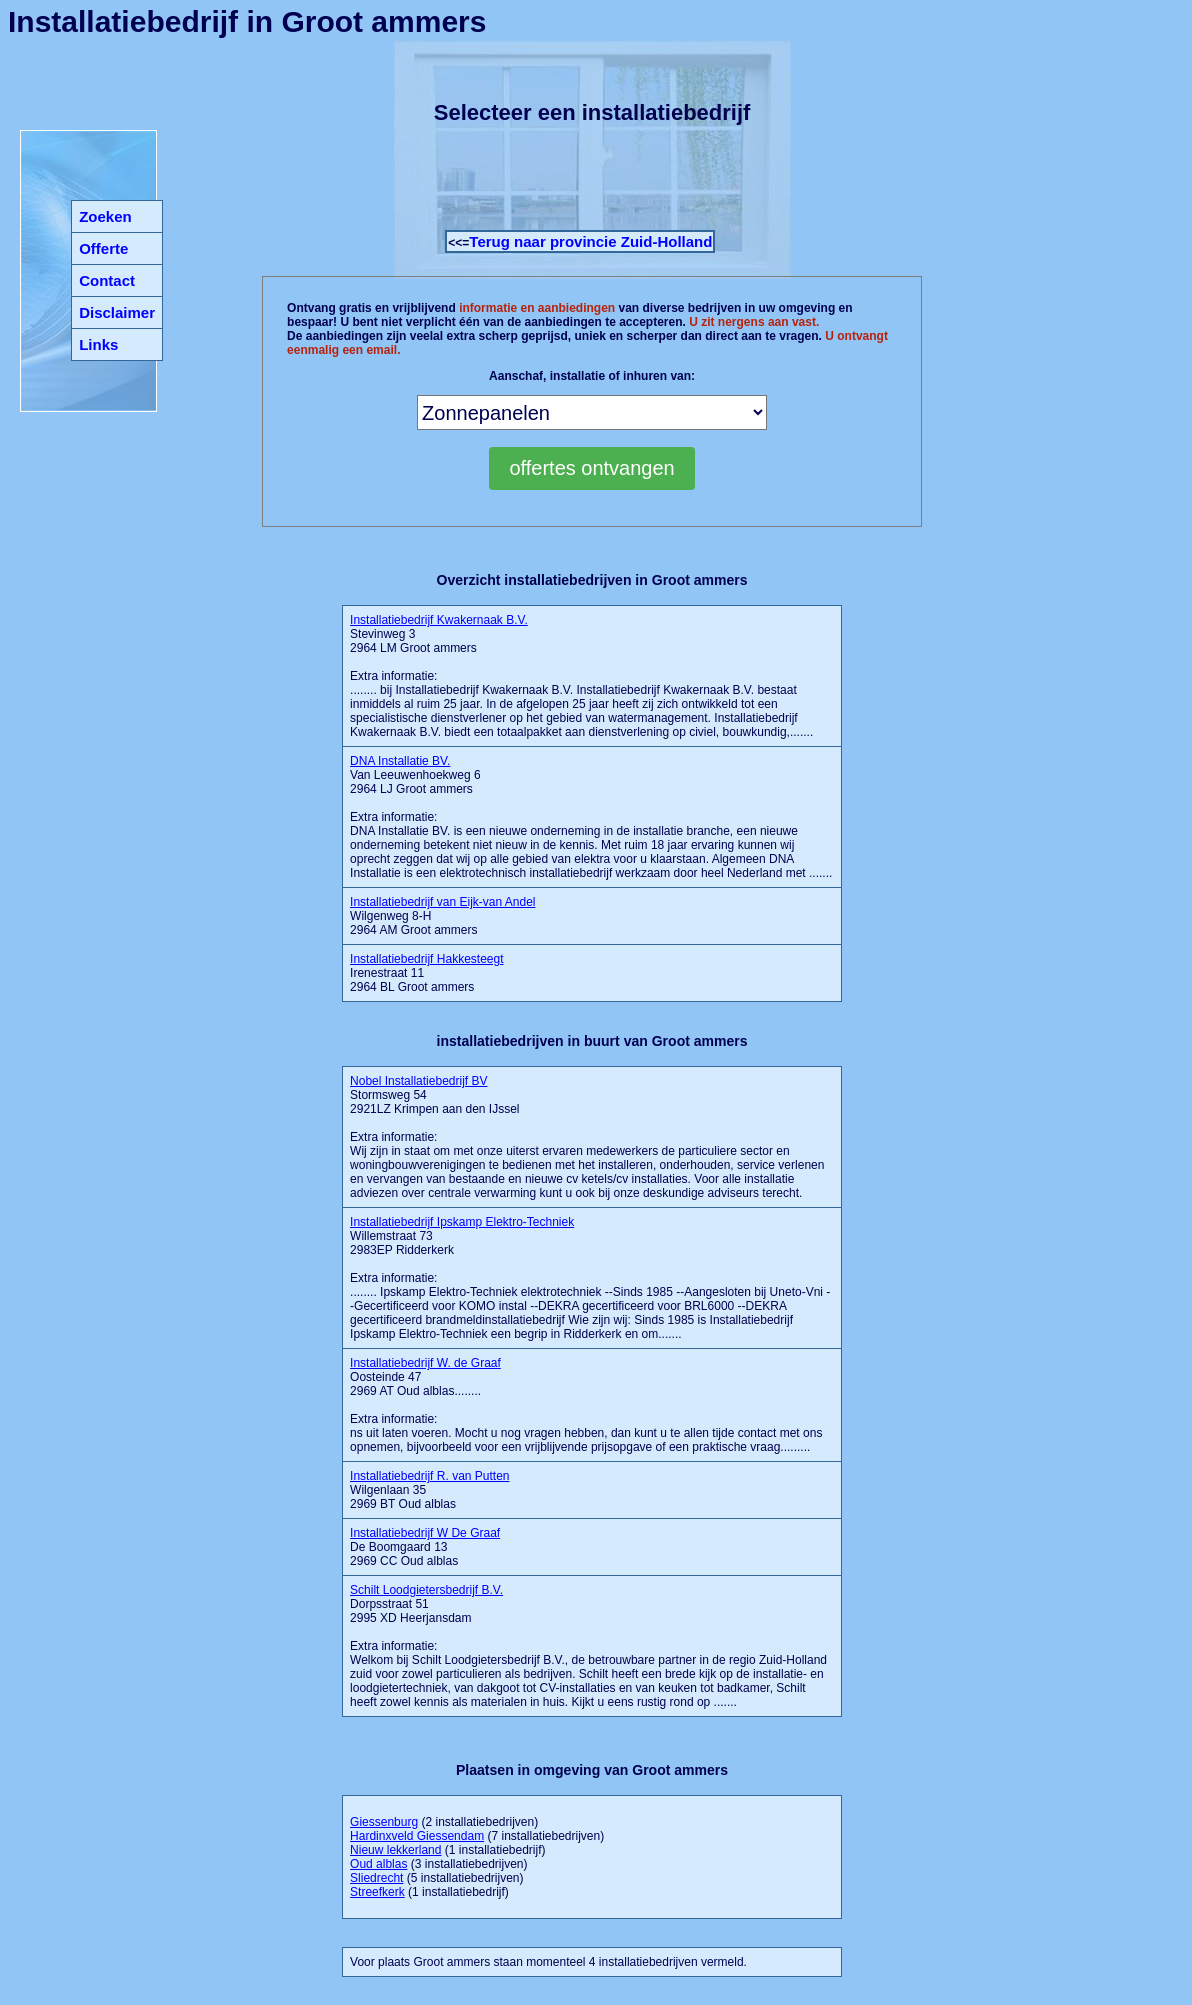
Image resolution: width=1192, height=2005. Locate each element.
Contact (107, 280)
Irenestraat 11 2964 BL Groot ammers (426, 973)
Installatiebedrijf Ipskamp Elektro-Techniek (462, 1222)
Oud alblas (378, 1864)
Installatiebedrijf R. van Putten (429, 1476)
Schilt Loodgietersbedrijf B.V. (426, 1590)
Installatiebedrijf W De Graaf (425, 1533)
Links (98, 344)
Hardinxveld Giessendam (417, 1836)
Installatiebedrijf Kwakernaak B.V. (439, 620)
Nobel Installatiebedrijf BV (418, 1081)
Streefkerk (377, 1892)
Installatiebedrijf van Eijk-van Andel (442, 902)
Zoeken (105, 216)
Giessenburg (384, 1822)
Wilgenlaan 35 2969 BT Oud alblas (429, 1490)
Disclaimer (117, 312)
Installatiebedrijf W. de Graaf (425, 1363)
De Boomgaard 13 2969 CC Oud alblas (425, 1547)
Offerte (103, 248)
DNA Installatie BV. (400, 761)
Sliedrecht (376, 1878)
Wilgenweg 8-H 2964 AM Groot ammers (442, 916)
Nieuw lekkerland (395, 1850)
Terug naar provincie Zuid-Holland (590, 241)
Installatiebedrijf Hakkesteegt (426, 959)
